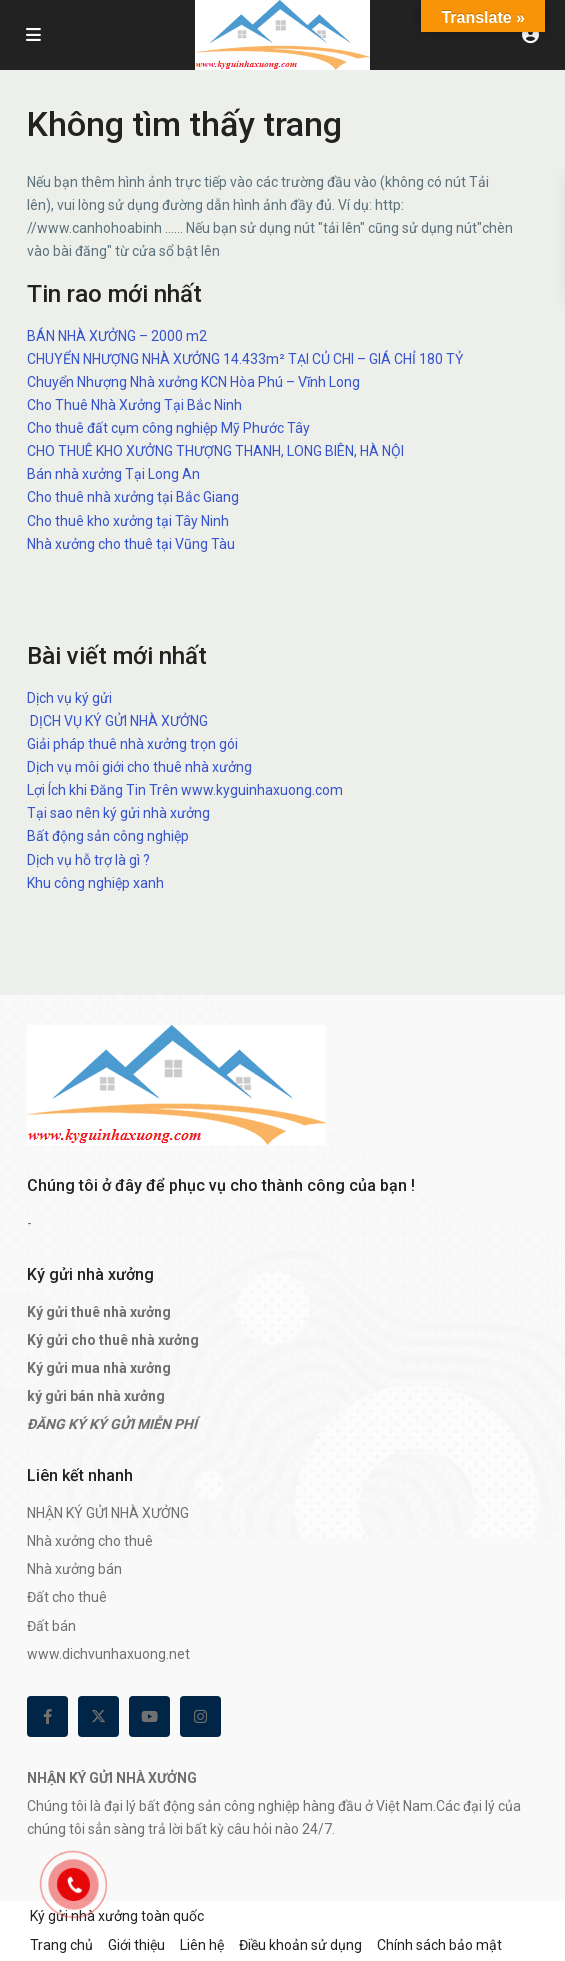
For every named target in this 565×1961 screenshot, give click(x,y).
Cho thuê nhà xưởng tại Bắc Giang (133, 497)
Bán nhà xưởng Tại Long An (113, 474)
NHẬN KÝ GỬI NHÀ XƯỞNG (108, 1513)
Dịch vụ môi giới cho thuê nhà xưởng (139, 767)
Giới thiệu (136, 1945)
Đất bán (51, 1626)
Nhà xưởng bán (74, 1569)
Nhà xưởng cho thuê (90, 1541)
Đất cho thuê (67, 1597)
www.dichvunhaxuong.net (108, 1654)
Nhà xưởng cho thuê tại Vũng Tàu (131, 544)
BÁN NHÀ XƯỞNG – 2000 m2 (117, 336)
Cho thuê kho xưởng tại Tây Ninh (128, 521)
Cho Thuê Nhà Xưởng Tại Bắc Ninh (134, 405)
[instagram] (200, 1716)
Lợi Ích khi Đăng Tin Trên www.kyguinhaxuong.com (185, 790)
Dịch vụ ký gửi (69, 698)
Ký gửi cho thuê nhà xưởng (113, 1340)
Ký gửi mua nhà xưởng (99, 1368)
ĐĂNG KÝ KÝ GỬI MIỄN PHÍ (112, 1424)
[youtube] (149, 1716)
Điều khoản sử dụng (300, 1945)
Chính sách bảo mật (439, 1945)
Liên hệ (202, 1945)
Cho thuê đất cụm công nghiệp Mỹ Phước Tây (168, 428)
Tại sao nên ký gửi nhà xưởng (118, 813)
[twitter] (98, 1716)
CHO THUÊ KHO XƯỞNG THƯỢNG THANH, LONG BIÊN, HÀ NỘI (215, 451)
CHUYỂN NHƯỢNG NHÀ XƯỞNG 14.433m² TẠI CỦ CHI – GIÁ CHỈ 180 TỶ (245, 359)
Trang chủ (61, 1945)
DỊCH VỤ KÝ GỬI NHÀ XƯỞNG (117, 721)
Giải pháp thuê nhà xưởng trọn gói (132, 744)
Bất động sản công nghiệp (108, 836)
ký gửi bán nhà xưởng (96, 1396)
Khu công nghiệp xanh (95, 883)
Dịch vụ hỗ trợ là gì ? (88, 860)
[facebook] (47, 1716)
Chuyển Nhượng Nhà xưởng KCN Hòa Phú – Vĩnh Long (193, 382)
